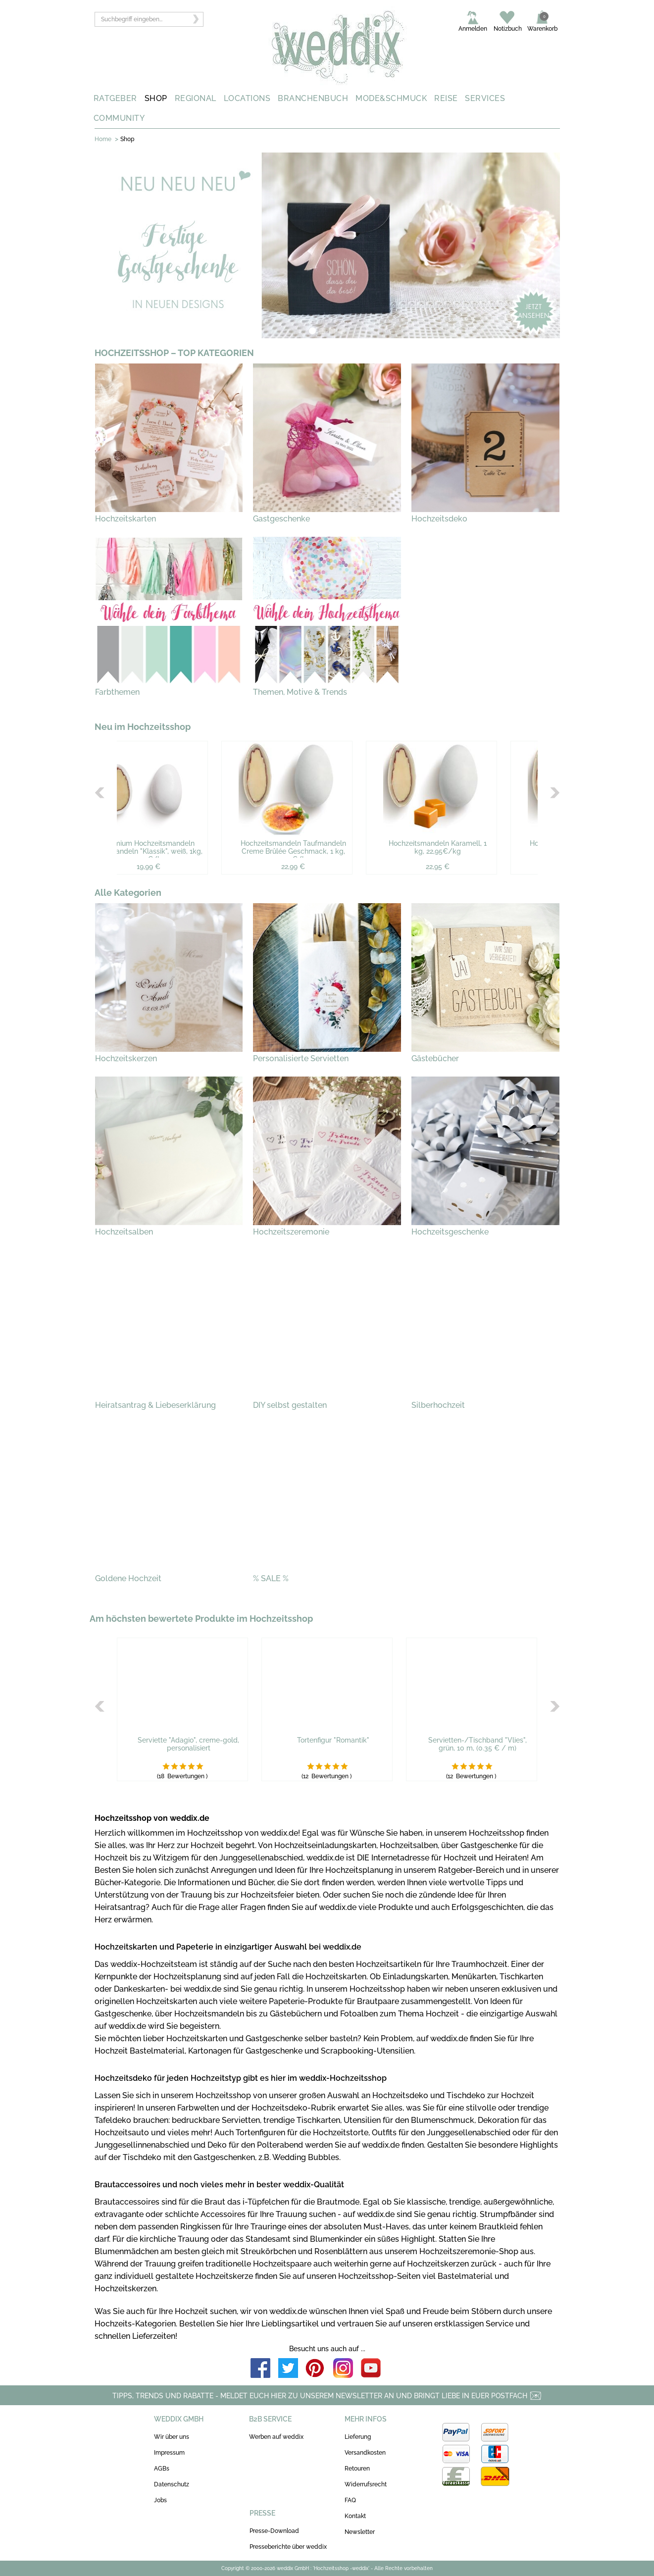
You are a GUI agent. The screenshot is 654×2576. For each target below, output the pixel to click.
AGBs (161, 2468)
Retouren (357, 2468)
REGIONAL (195, 98)
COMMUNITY (119, 118)
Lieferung (358, 2436)
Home (103, 139)
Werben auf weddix (276, 2436)
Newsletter (360, 2531)
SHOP (156, 98)
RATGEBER (115, 98)
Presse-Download (274, 2530)
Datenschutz (171, 2484)
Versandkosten (365, 2452)
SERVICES (485, 98)
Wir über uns (171, 2436)
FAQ (350, 2500)
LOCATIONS (247, 98)
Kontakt (355, 2516)
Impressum (169, 2452)
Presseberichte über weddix (288, 2546)
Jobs (160, 2500)
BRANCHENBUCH (313, 98)
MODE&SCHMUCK (391, 98)
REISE (446, 98)
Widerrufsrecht (366, 2484)
